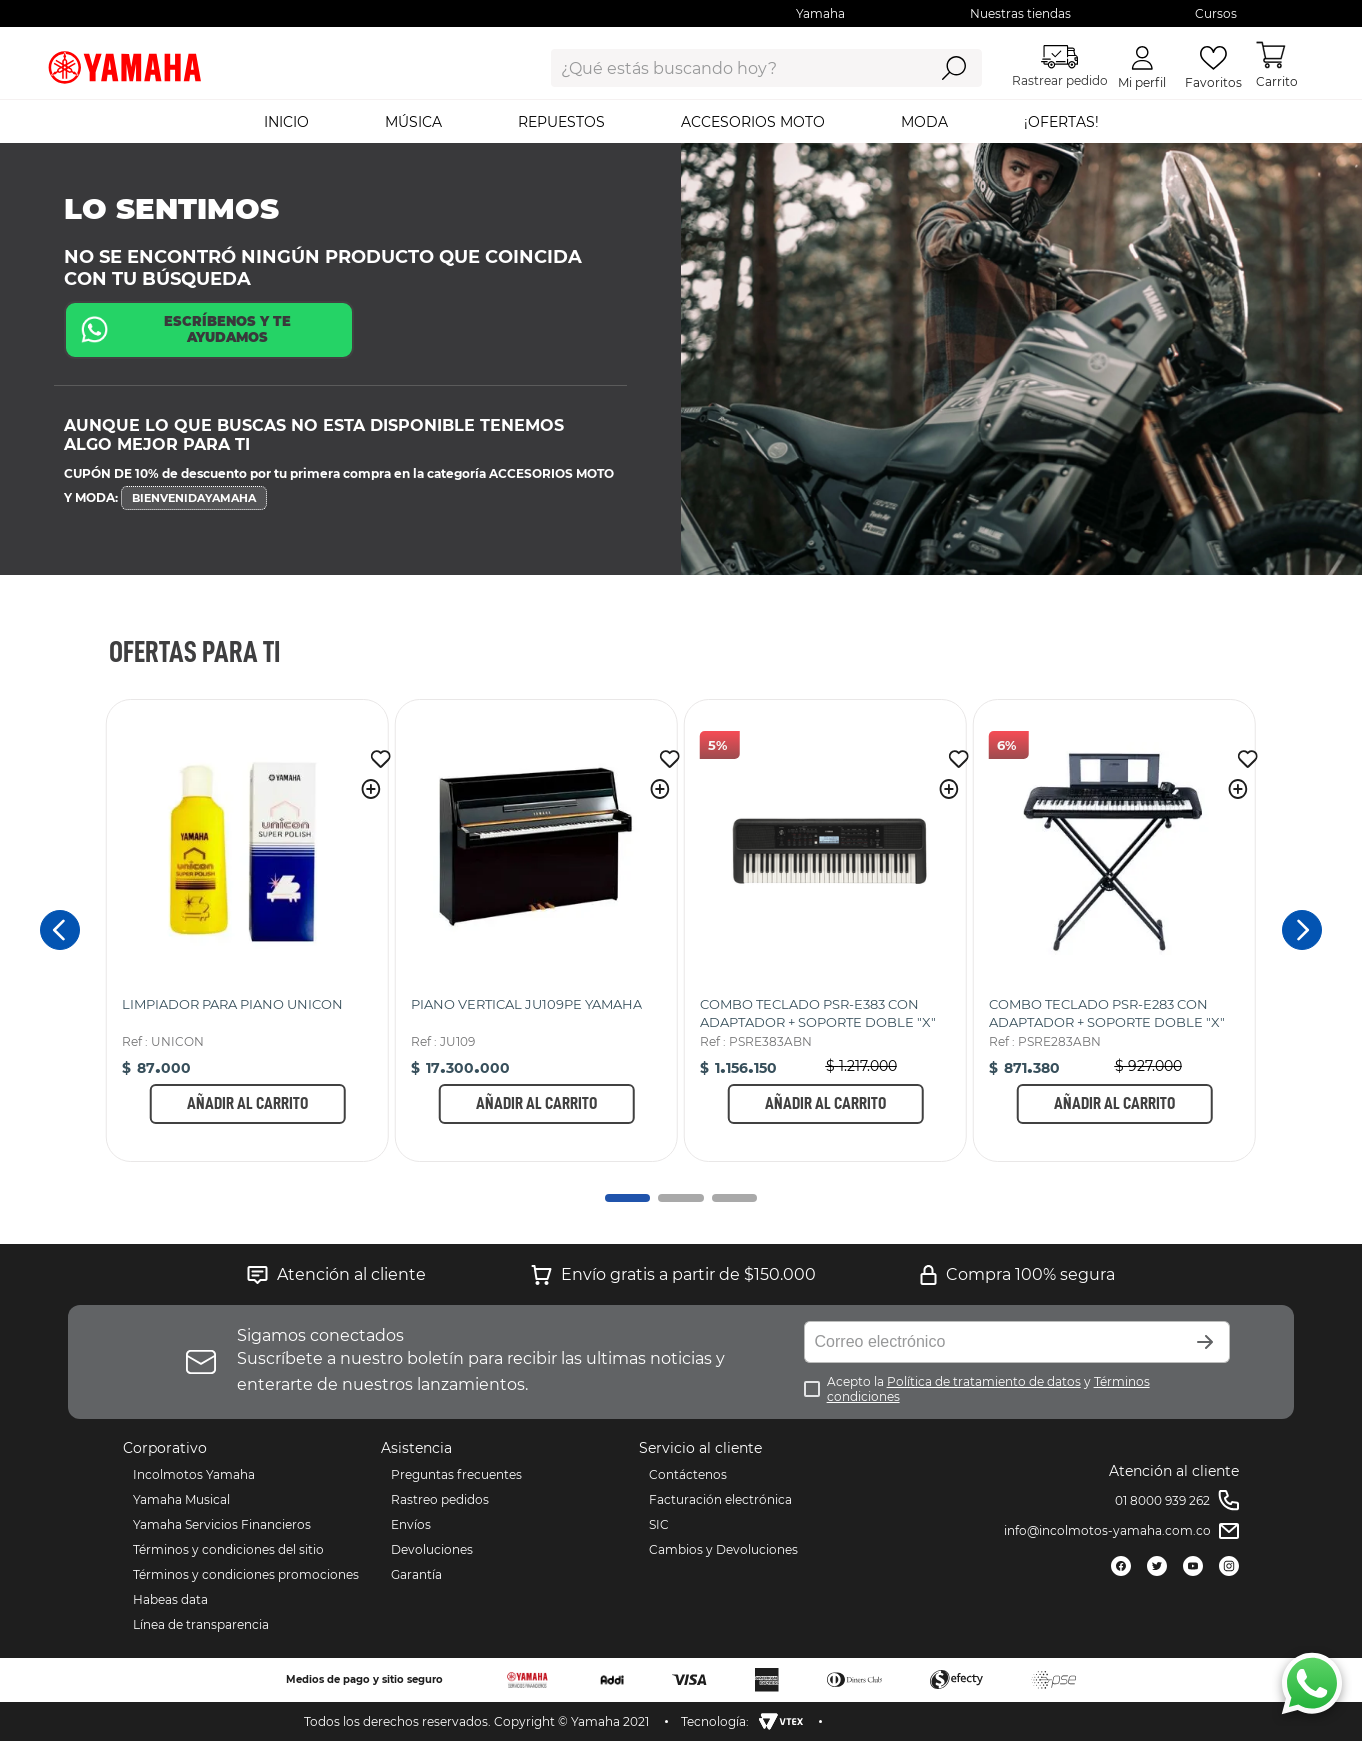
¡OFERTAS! (1061, 122)
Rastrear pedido (1060, 66)
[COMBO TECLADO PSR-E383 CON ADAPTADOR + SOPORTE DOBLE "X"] (825, 930)
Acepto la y (988, 1389)
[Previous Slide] (60, 930)
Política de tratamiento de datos (984, 1381)
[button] (370, 789)
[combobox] (723, 68)
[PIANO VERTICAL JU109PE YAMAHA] (536, 930)
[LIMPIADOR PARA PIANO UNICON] (247, 930)
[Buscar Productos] (953, 68)
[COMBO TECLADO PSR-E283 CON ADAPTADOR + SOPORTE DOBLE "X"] (1114, 930)
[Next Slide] (1302, 930)
